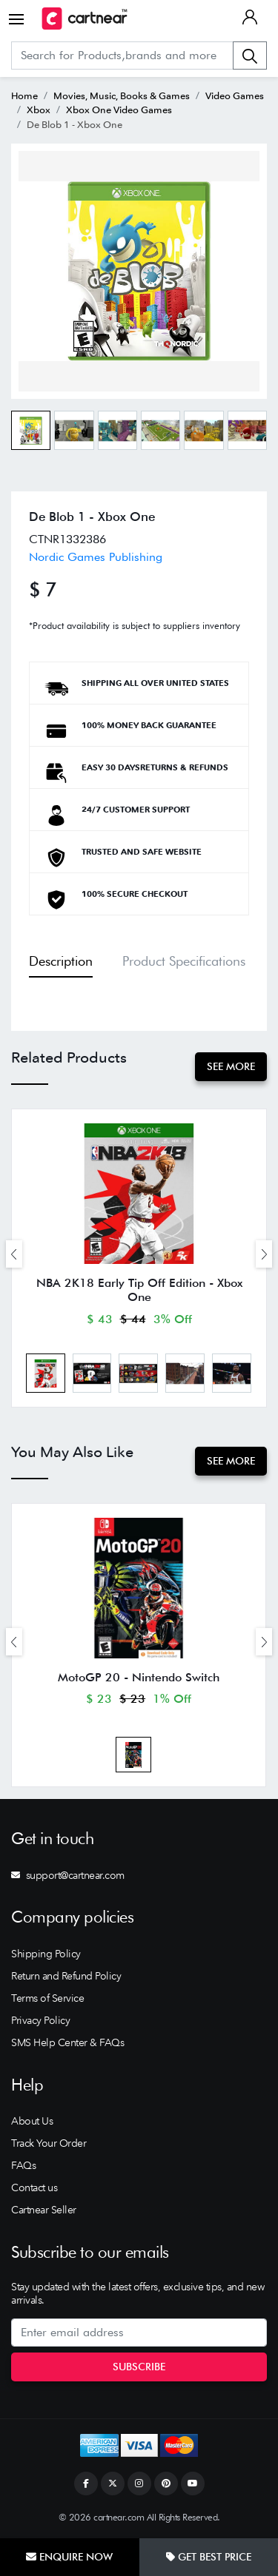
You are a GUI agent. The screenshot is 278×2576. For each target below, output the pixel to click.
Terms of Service (47, 1998)
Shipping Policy (46, 1953)
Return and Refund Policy (66, 1976)
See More (231, 1066)
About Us (32, 2121)
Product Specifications (183, 961)
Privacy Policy (40, 2020)
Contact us (34, 2187)
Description (61, 961)
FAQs (23, 2165)
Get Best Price (208, 2557)
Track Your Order (48, 2143)
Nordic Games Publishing (95, 557)
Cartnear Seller (43, 2209)
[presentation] (14, 1254)
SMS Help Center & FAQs (67, 2042)
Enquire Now (69, 2557)
